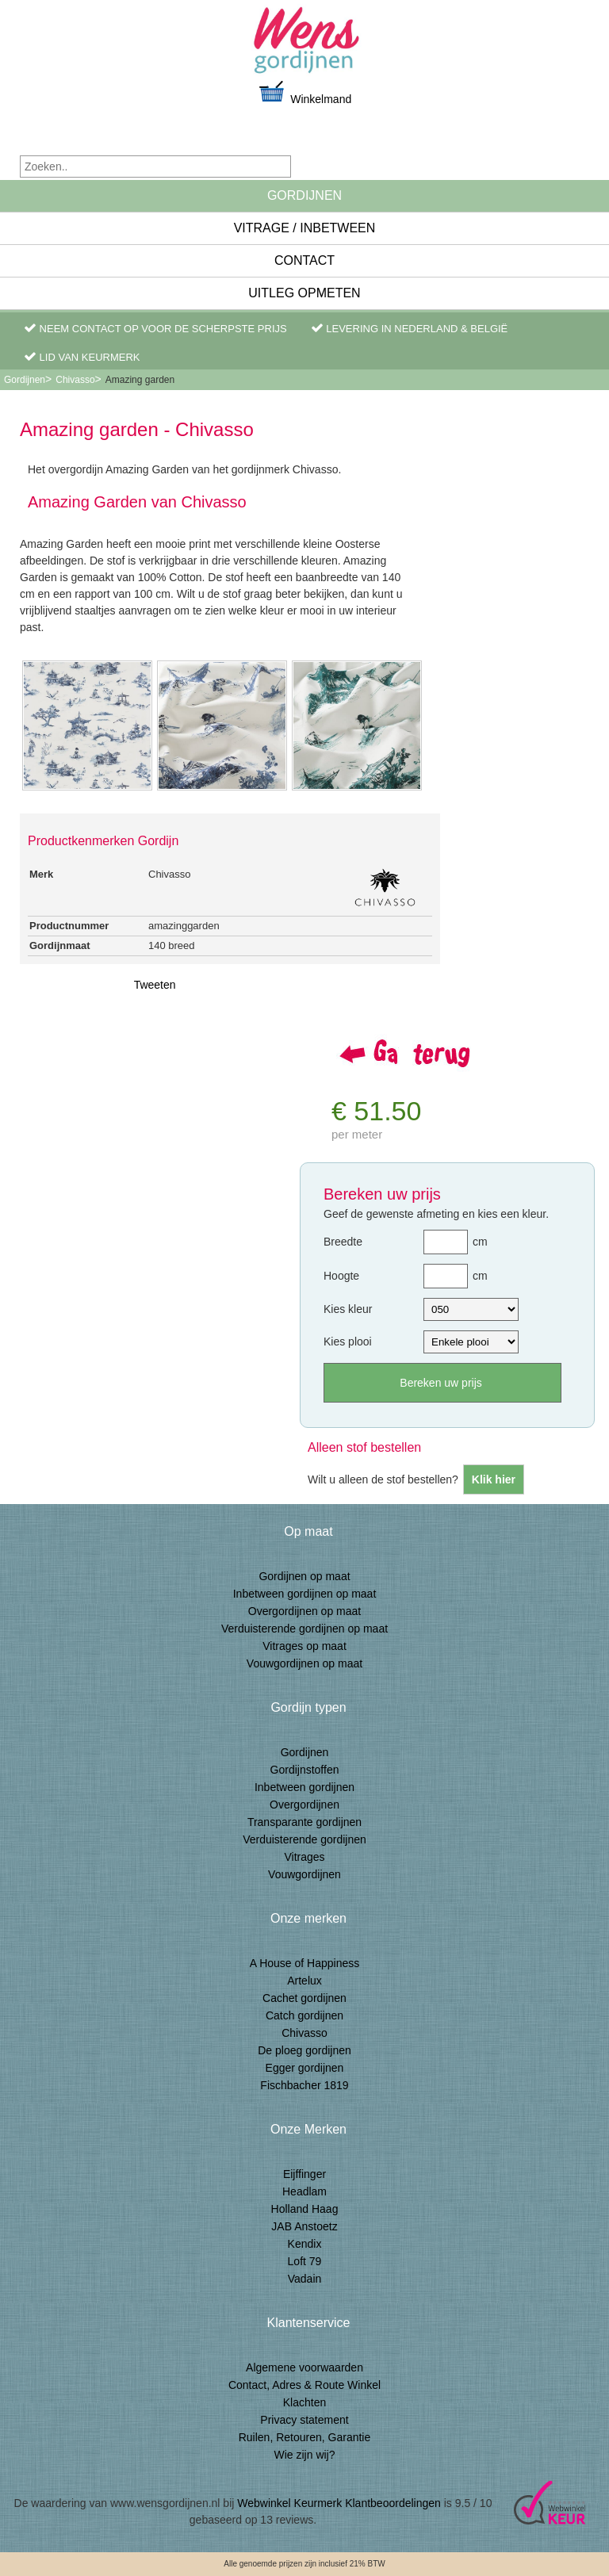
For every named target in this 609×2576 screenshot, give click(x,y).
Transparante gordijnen (304, 1822)
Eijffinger (304, 2174)
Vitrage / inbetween (305, 228)
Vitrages (304, 1857)
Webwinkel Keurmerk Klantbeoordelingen (339, 2503)
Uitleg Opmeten (304, 293)
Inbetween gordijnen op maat (305, 1593)
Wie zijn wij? (304, 2454)
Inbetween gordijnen (304, 1787)
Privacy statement (304, 2419)
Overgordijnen (304, 1804)
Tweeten (155, 984)
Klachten (304, 2402)
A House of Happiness (305, 1963)
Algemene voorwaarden (304, 2367)
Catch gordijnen (304, 2015)
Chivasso (75, 379)
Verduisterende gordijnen (304, 1839)
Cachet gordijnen (304, 1998)
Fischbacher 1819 (304, 2085)
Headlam (304, 2191)
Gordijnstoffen (304, 1769)
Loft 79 (305, 2261)
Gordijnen (304, 195)
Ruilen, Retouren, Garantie (305, 2437)
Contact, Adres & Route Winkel (304, 2385)
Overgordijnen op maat (304, 1611)
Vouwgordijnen (304, 1874)
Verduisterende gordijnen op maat (304, 1628)
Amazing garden (139, 379)
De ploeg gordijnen (304, 2050)
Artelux (304, 1980)
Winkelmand (304, 92)
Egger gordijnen (305, 2067)
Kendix (305, 2243)
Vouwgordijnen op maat (304, 1663)
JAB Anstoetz (304, 2226)
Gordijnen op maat (304, 1576)
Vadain (305, 2278)
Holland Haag (305, 2209)
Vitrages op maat (304, 1646)
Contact (304, 260)
